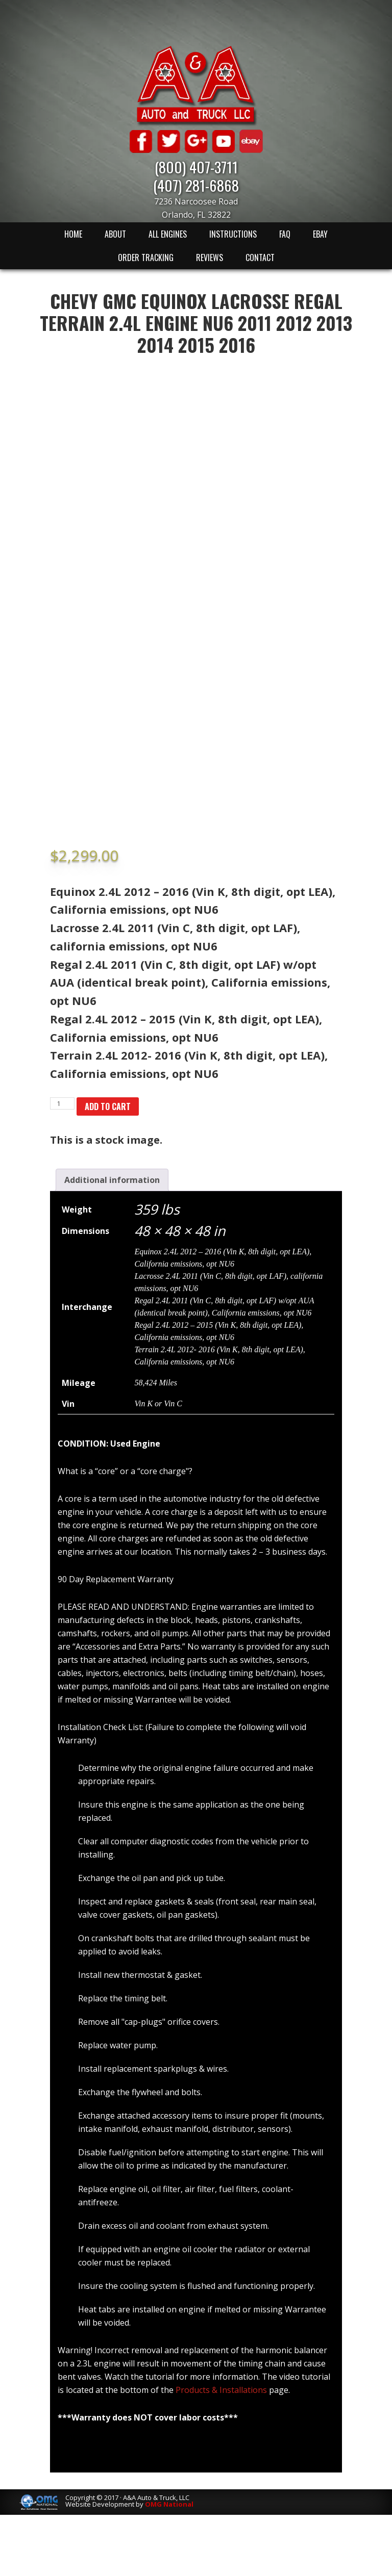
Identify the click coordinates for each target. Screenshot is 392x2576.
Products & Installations (221, 2389)
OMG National (169, 2504)
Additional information (112, 1180)
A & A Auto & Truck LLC (196, 85)
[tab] (112, 1180)
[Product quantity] (62, 1103)
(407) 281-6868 (196, 185)
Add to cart (108, 1106)
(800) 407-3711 (196, 166)
